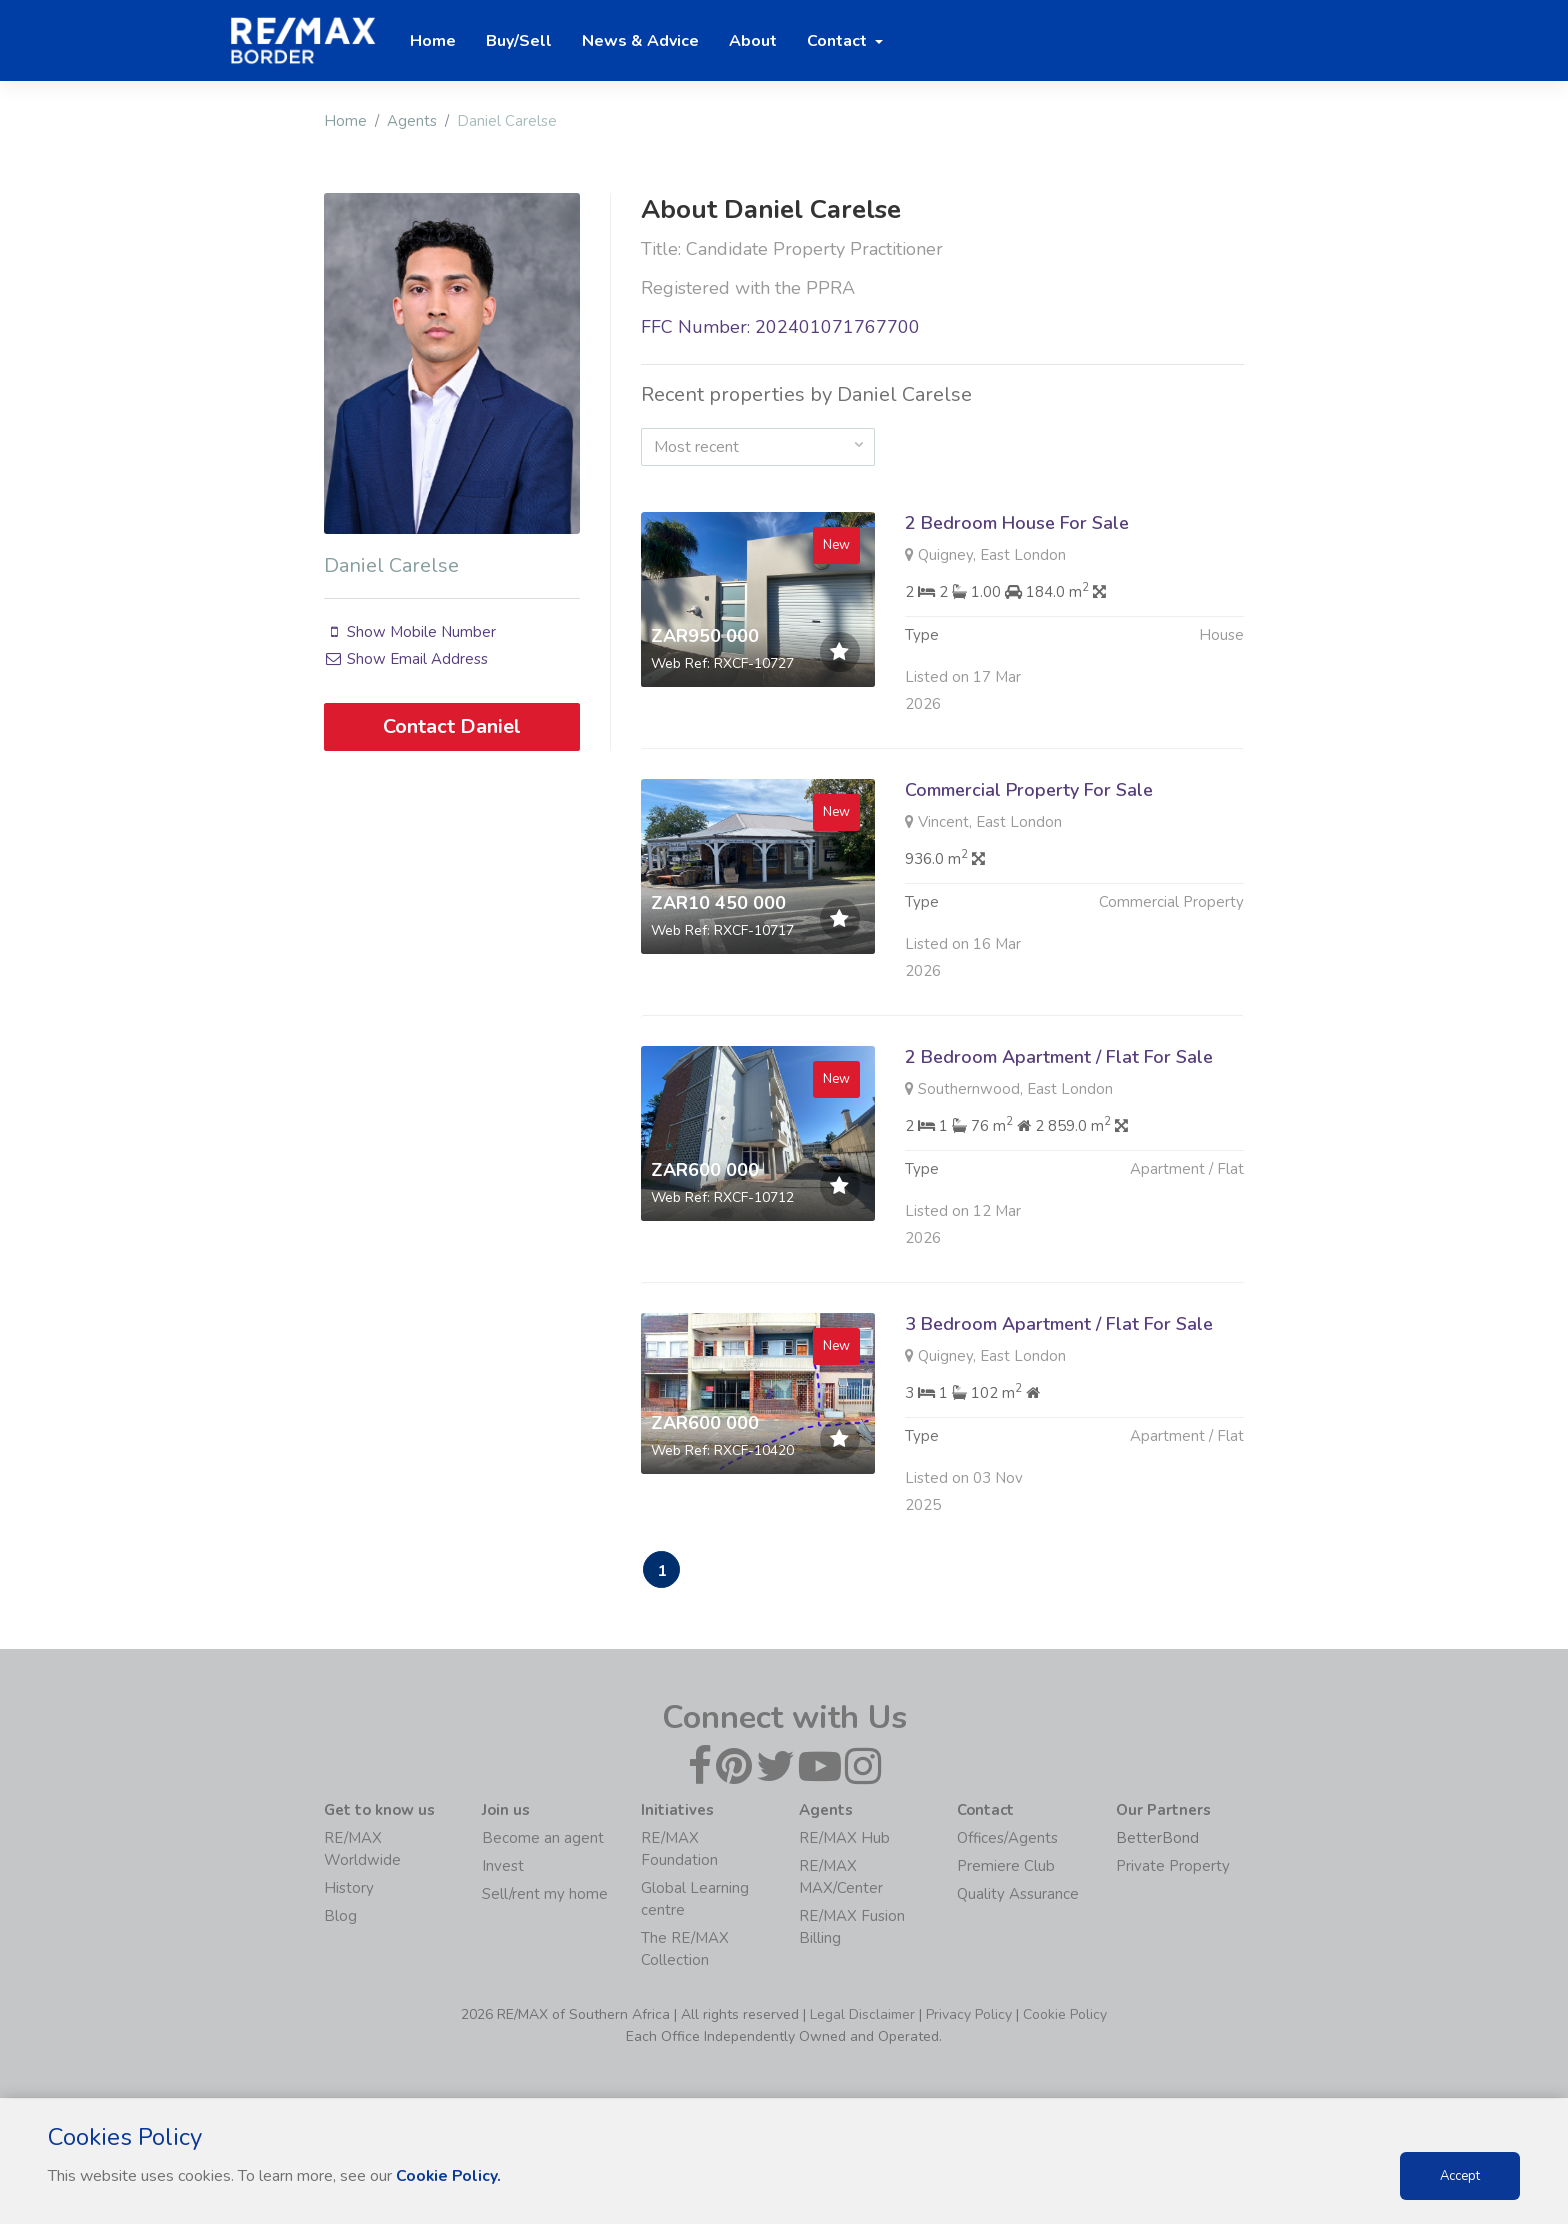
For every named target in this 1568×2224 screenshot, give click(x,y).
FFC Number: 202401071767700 (780, 327)
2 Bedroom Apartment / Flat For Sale (1059, 1107)
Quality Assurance (1018, 1895)
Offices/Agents (1007, 1839)
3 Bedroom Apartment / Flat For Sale (1059, 1374)
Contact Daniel (452, 726)
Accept (1460, 2176)
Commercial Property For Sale (1029, 840)
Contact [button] (839, 41)
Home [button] (433, 41)
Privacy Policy (969, 2015)
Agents (412, 121)
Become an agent (543, 1839)
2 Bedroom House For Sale (1017, 523)
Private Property (1173, 1867)
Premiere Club (1006, 1867)
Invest (503, 1867)
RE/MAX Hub (844, 1839)
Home (345, 121)
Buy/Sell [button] (519, 41)
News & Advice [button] (640, 41)
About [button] (753, 41)
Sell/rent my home (545, 1895)
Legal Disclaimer (862, 2015)
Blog (340, 1917)
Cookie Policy (1065, 2015)
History (349, 1889)
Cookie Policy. (449, 2176)
